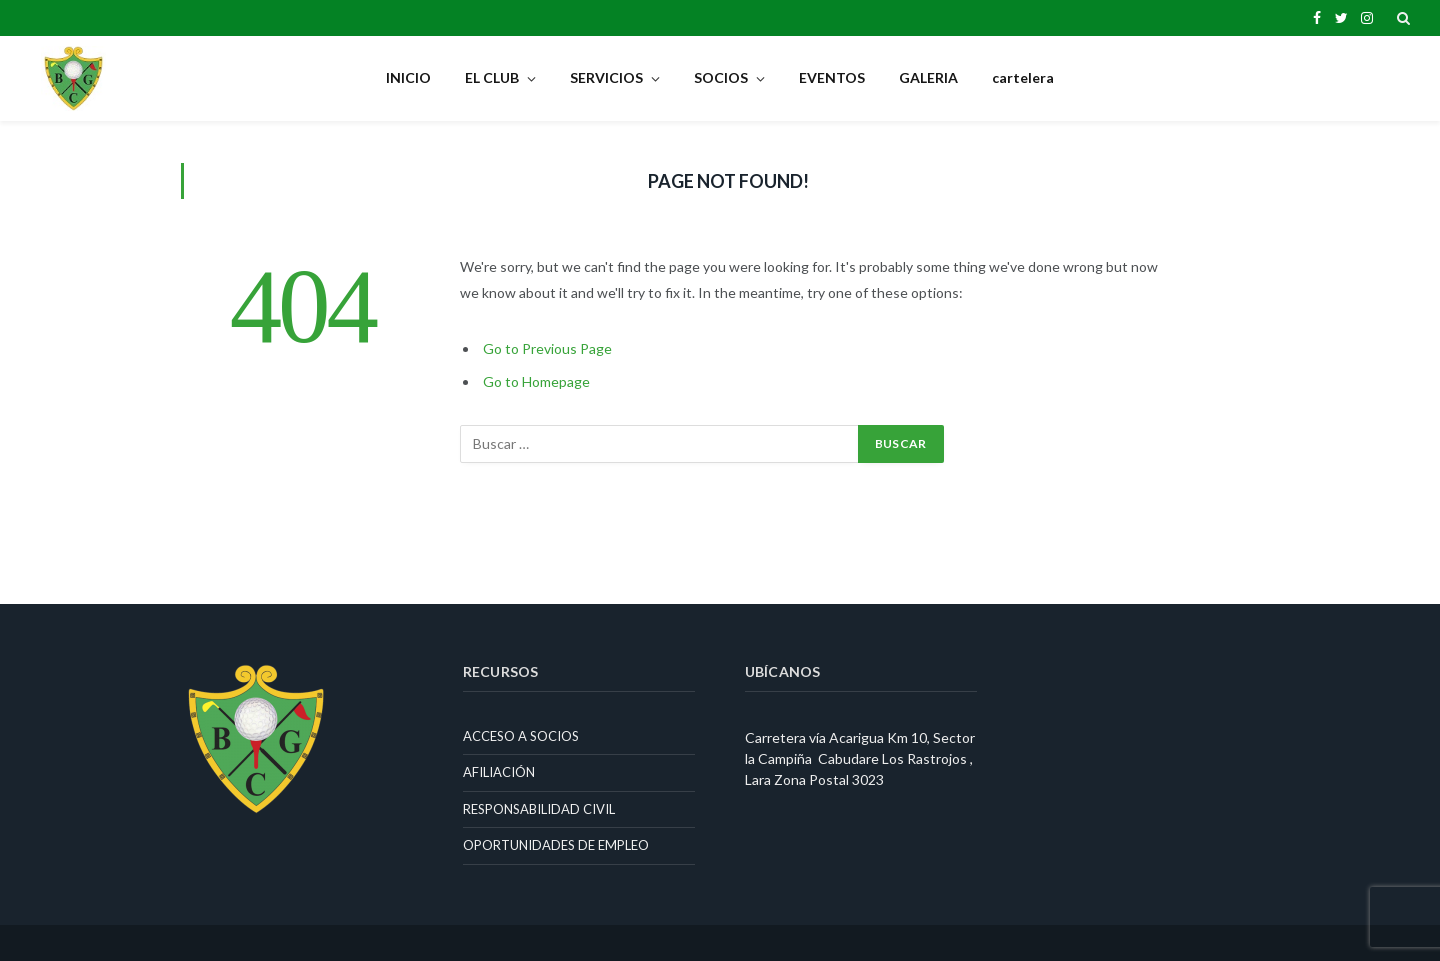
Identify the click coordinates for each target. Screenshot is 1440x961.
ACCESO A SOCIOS (521, 736)
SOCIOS (721, 77)
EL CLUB (492, 77)
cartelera (1023, 77)
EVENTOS (832, 77)
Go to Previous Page (547, 348)
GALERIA (928, 77)
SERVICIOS (606, 77)
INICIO (408, 77)
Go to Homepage (536, 381)
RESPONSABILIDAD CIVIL (539, 809)
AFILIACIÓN (499, 772)
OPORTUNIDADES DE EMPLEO (556, 845)
